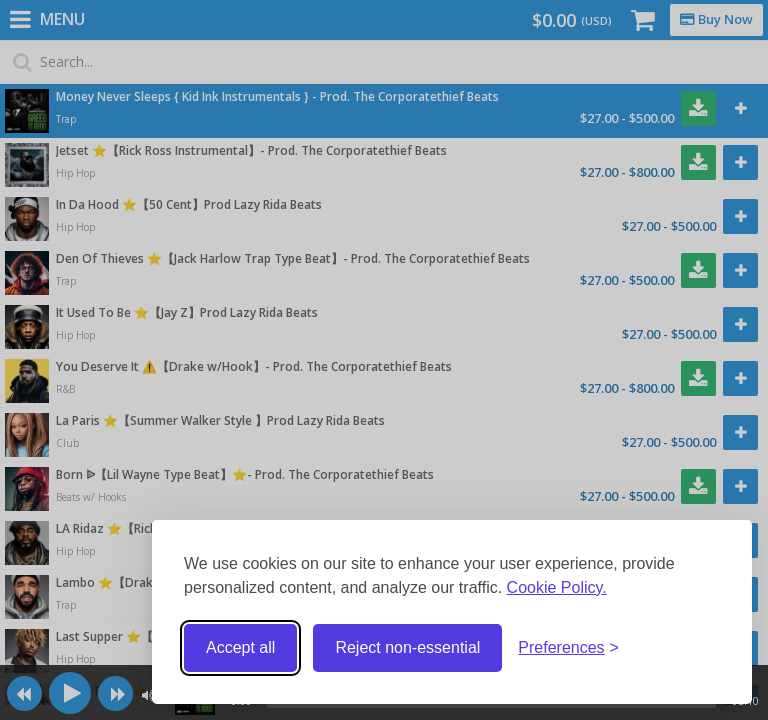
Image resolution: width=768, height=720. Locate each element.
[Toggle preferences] (568, 648)
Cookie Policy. (557, 587)
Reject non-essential (407, 647)
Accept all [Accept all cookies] (240, 647)
